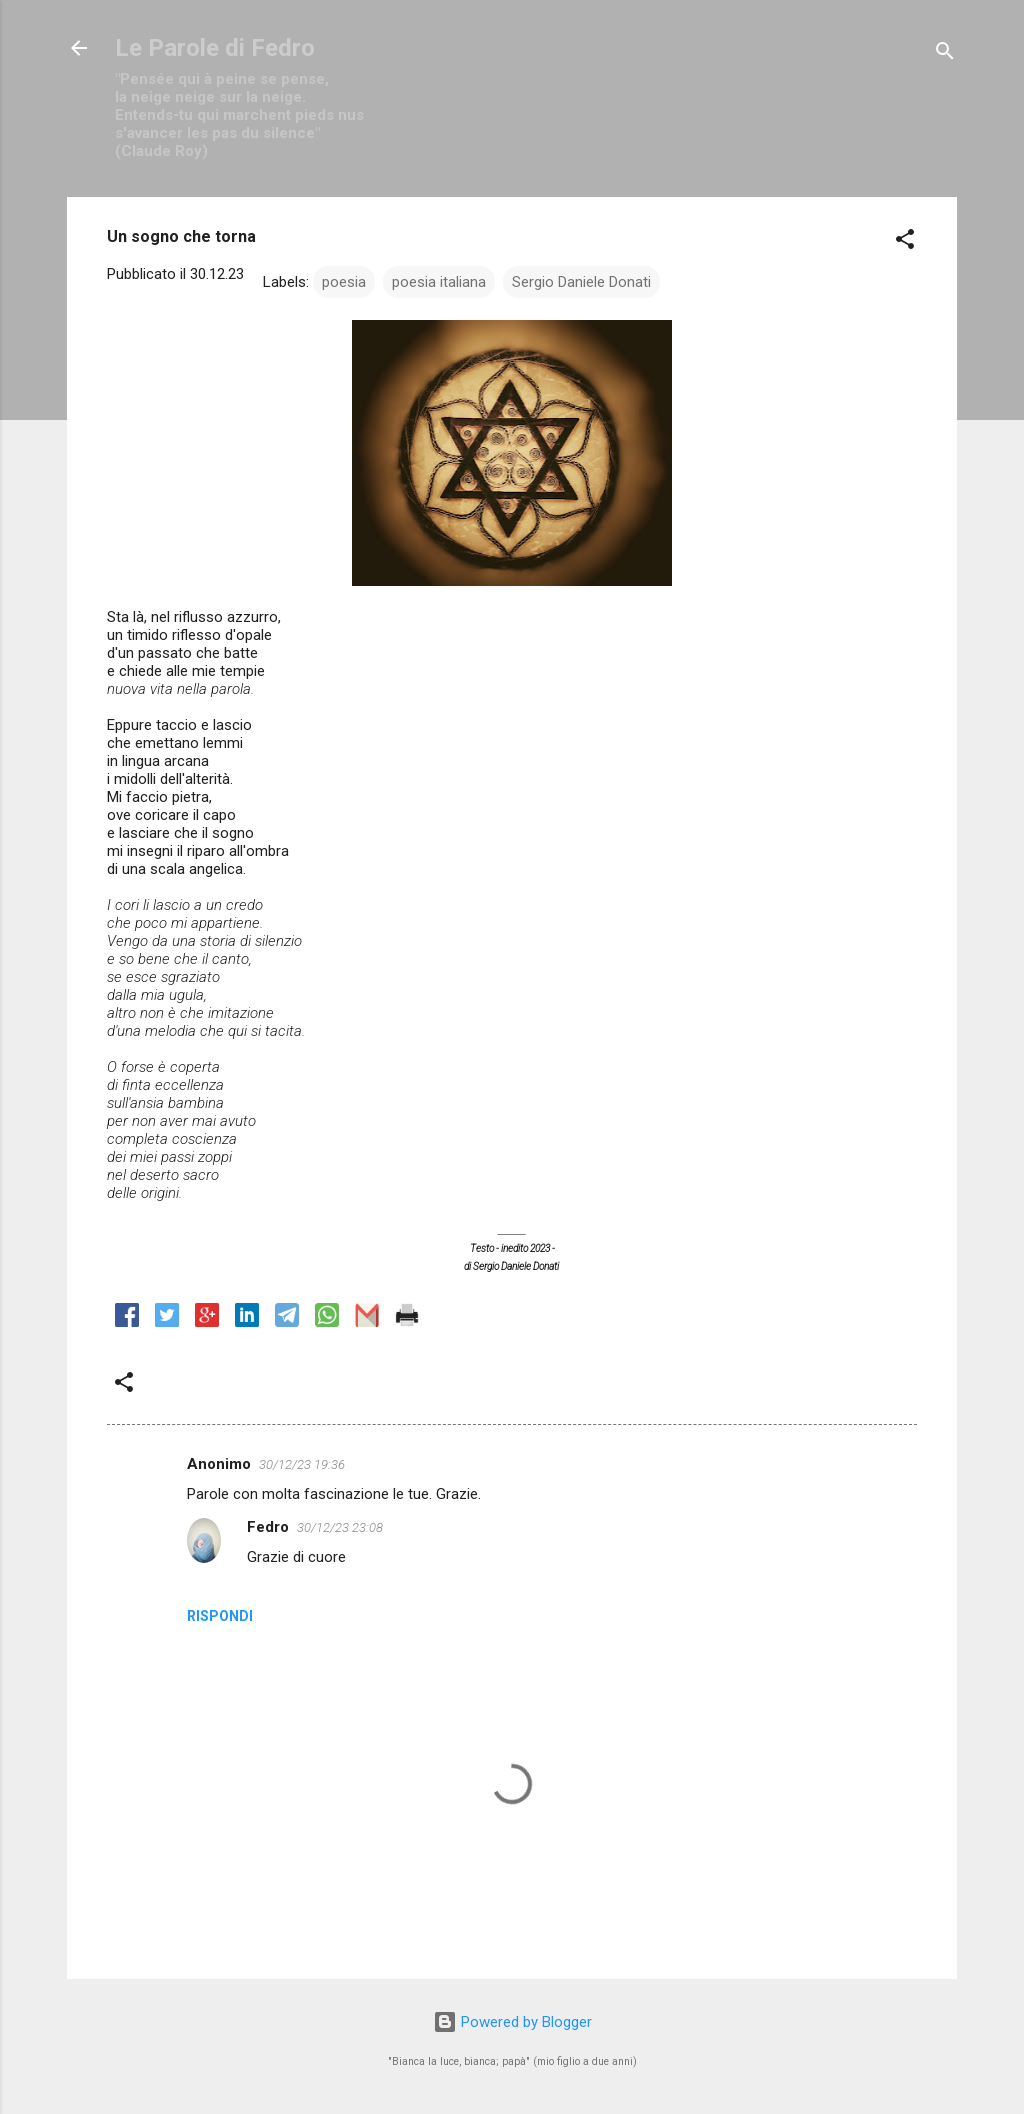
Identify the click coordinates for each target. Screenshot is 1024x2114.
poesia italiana (439, 282)
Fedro (268, 1527)
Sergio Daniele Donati (581, 282)
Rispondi (220, 1616)
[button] (905, 242)
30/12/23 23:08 (340, 1527)
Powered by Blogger (512, 2022)
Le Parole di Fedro (215, 48)
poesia (344, 282)
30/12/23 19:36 (302, 1464)
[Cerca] (945, 54)
